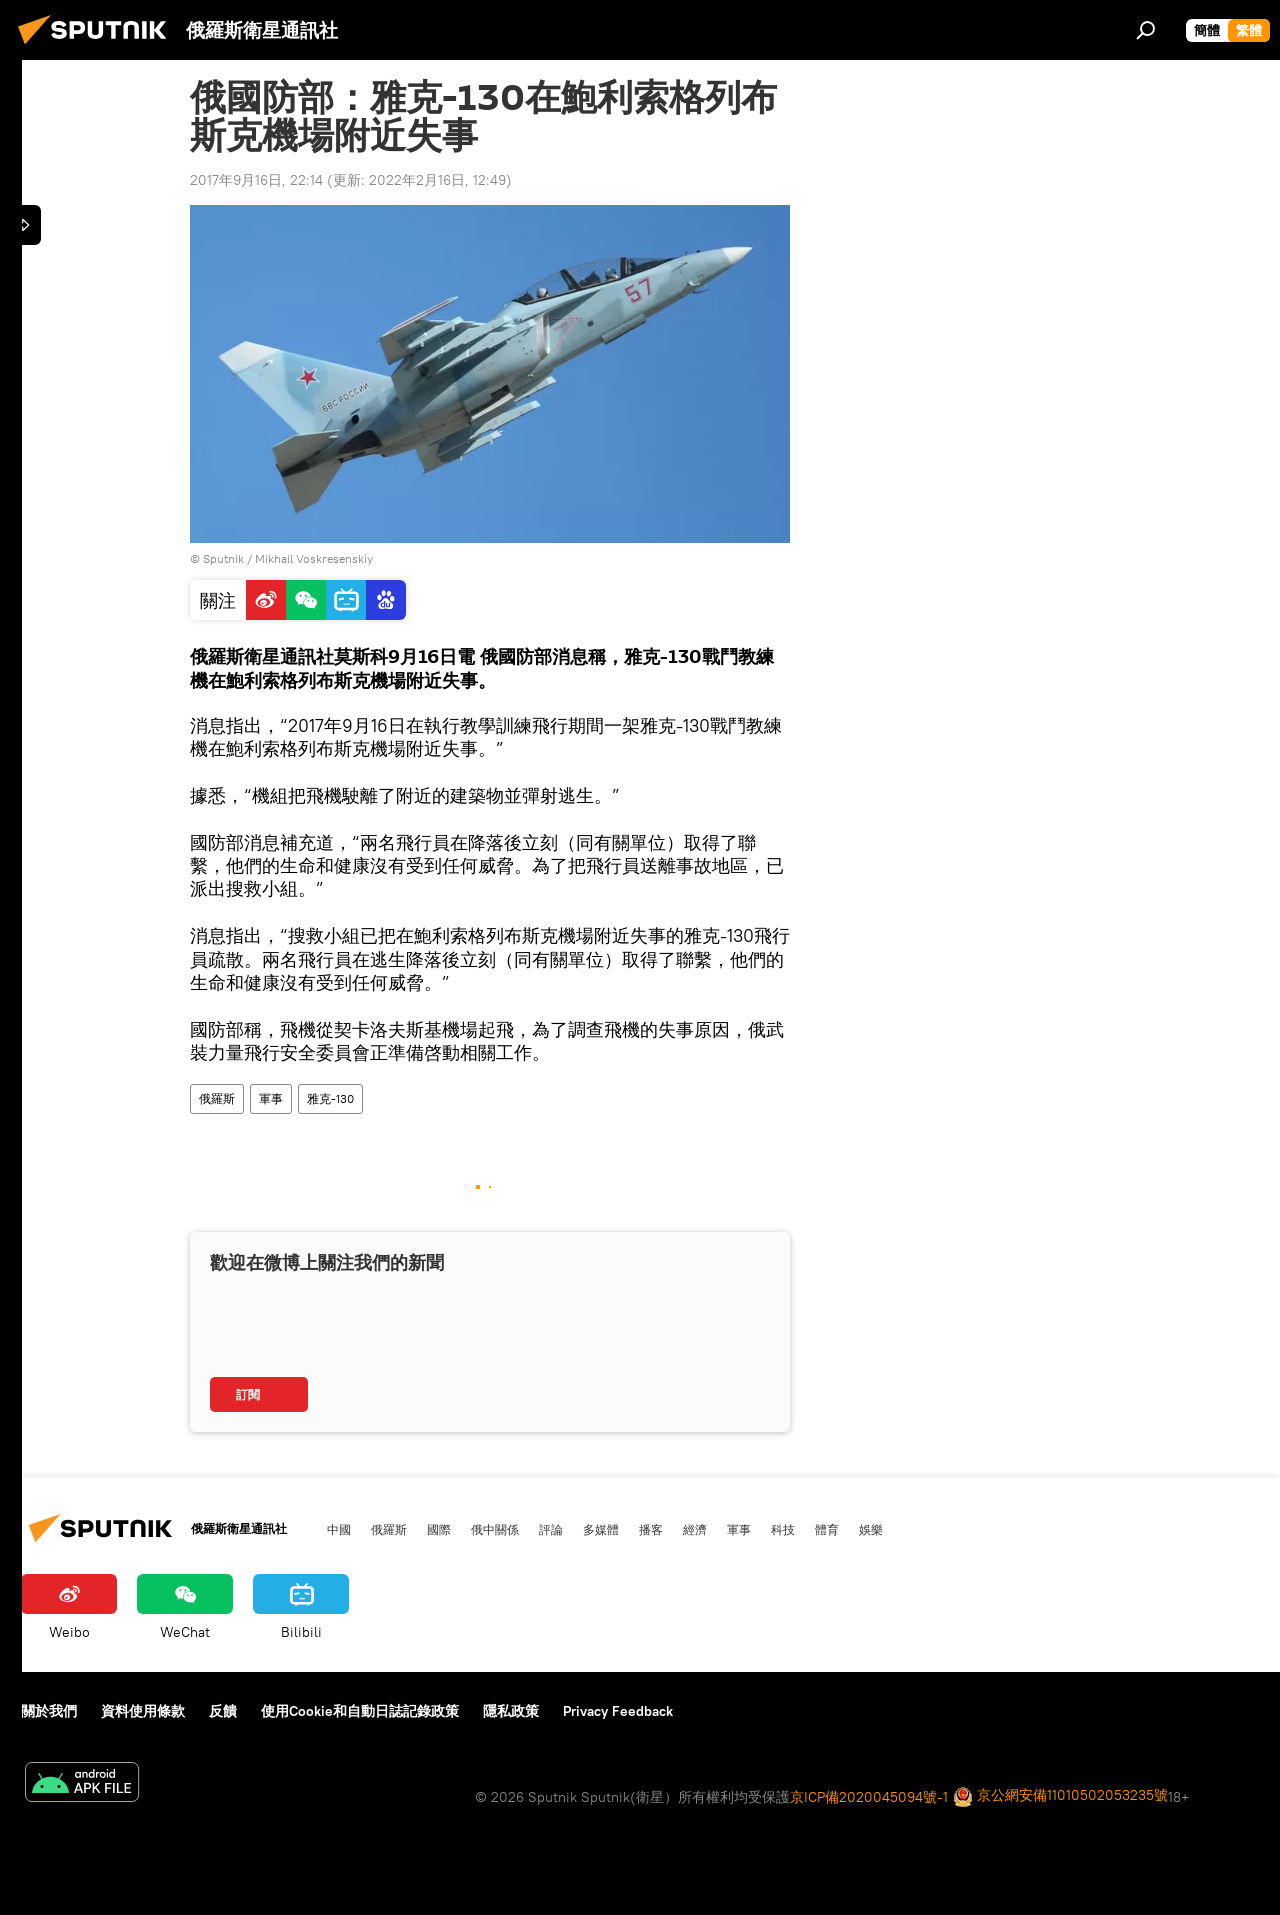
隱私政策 (511, 1711)
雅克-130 (330, 1098)
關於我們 (49, 1711)
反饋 (223, 1711)
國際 (439, 1529)
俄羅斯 (217, 1098)
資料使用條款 (143, 1711)
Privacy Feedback (618, 1711)
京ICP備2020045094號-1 (869, 1797)
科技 (783, 1529)
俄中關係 (495, 1529)
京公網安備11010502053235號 (1060, 1796)
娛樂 (871, 1529)
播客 (651, 1529)
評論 (551, 1529)
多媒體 (601, 1529)
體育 (827, 1529)
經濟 (695, 1529)
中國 (339, 1529)
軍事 (271, 1098)
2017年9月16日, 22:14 (256, 180)
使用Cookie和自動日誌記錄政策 (360, 1711)
